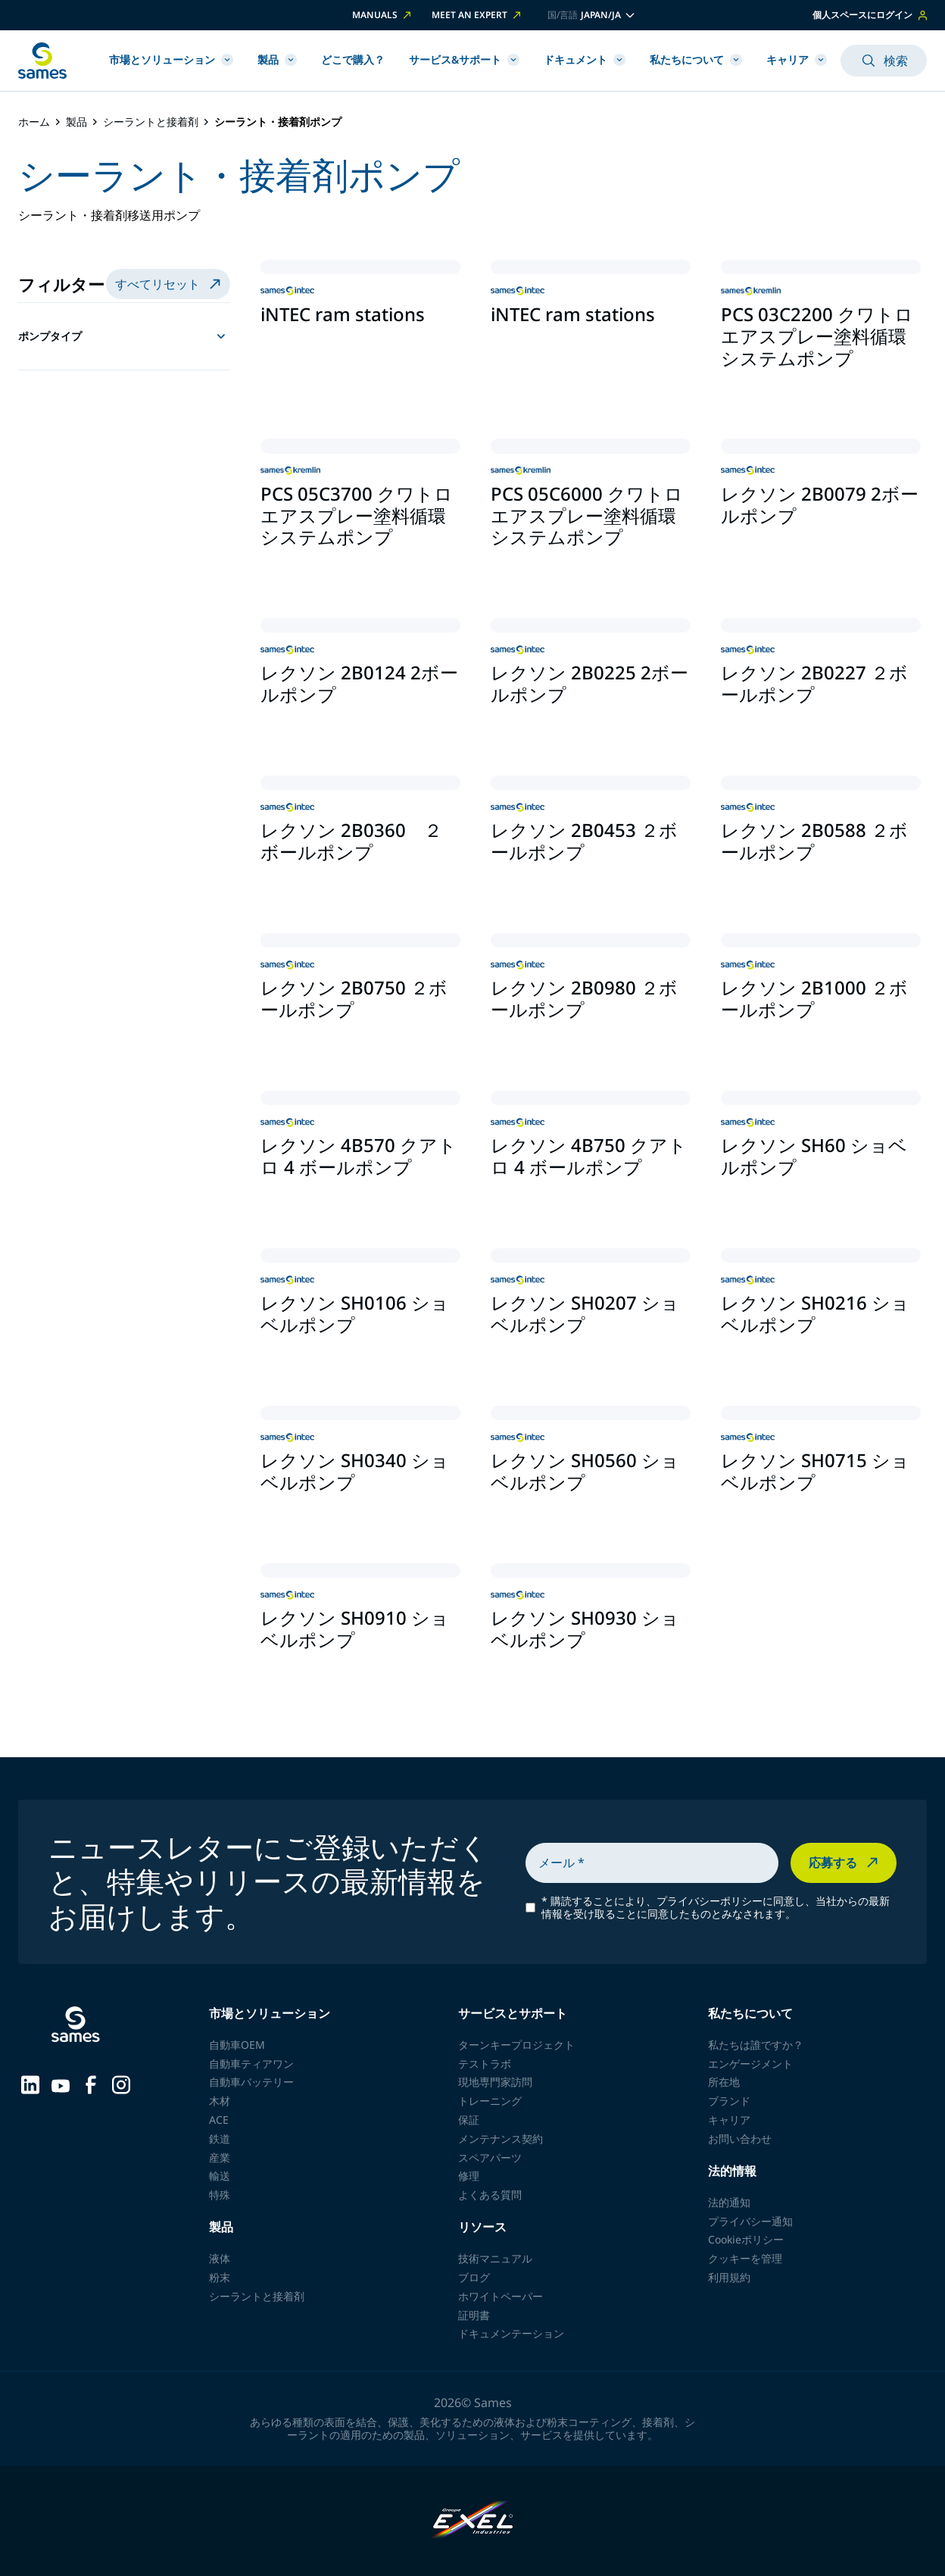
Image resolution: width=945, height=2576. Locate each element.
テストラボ (484, 2063)
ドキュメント (584, 59)
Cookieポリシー (746, 2239)
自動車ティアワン (251, 2063)
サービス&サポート (464, 59)
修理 (468, 2176)
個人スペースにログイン (869, 14)
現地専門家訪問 (495, 2082)
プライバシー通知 (750, 2221)
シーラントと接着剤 (150, 122)
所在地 (724, 2082)
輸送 (219, 2176)
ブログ (474, 2277)
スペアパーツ (490, 2157)
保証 (468, 2119)
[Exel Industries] (473, 2521)
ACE (219, 2119)
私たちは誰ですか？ (755, 2044)
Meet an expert (477, 15)
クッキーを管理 (745, 2258)
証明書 (474, 2315)
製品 (277, 59)
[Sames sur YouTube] (60, 2083)
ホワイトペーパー (500, 2296)
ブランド (729, 2101)
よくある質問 (490, 2194)
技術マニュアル (495, 2258)
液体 (219, 2258)
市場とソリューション (171, 59)
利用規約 (729, 2277)
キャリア (796, 59)
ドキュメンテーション (511, 2333)
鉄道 (219, 2138)
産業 (219, 2157)
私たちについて (696, 59)
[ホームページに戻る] (42, 60)
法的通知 (729, 2202)
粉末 (219, 2277)
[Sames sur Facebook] (91, 2083)
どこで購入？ (353, 59)
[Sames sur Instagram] (121, 2083)
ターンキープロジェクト (516, 2044)
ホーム (34, 122)
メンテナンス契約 (500, 2138)
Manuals (382, 15)
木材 (219, 2101)
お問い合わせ (740, 2138)
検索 (883, 61)
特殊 (219, 2194)
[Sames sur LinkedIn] (30, 2083)
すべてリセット (169, 284)
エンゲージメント (750, 2063)
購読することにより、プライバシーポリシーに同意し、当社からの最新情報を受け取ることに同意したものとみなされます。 (715, 1908)
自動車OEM (237, 2044)
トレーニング (490, 2101)
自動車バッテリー (251, 2082)
